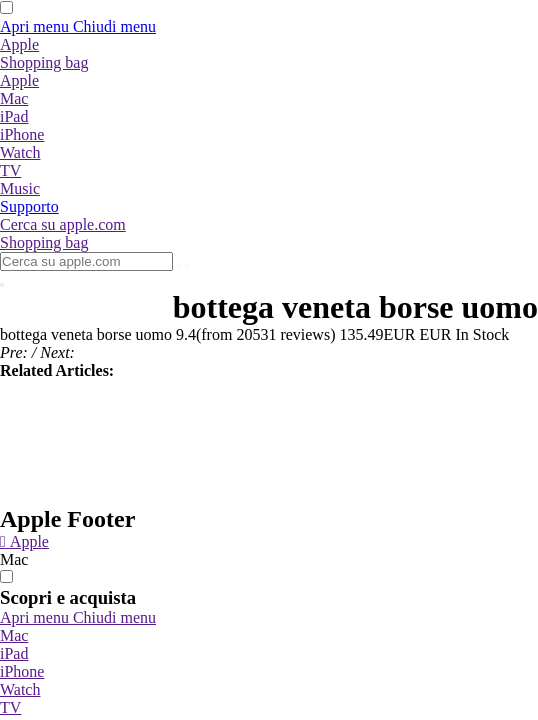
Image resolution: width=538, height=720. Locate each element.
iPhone (22, 671)
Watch (20, 689)
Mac (14, 635)
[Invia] (179, 266)
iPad (14, 653)
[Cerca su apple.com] (63, 224)
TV (10, 707)
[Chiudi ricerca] (2, 285)
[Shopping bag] (44, 62)
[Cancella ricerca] (187, 266)
